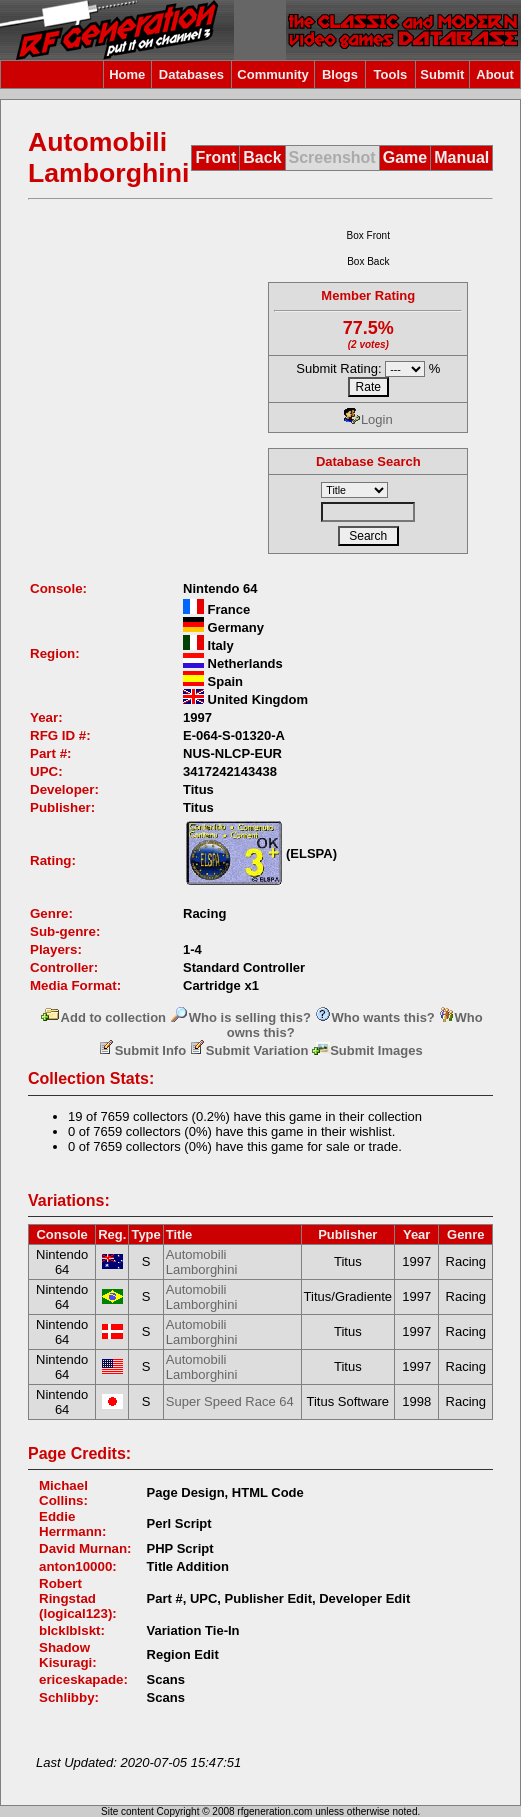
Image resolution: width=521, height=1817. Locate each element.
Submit (442, 74)
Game (405, 157)
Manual (461, 157)
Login (368, 419)
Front (215, 157)
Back (262, 157)
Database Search (368, 461)
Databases (191, 74)
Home (127, 74)
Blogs (340, 74)
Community (273, 74)
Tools (391, 74)
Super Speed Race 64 (230, 1401)
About (495, 74)
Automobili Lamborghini (202, 1262)
